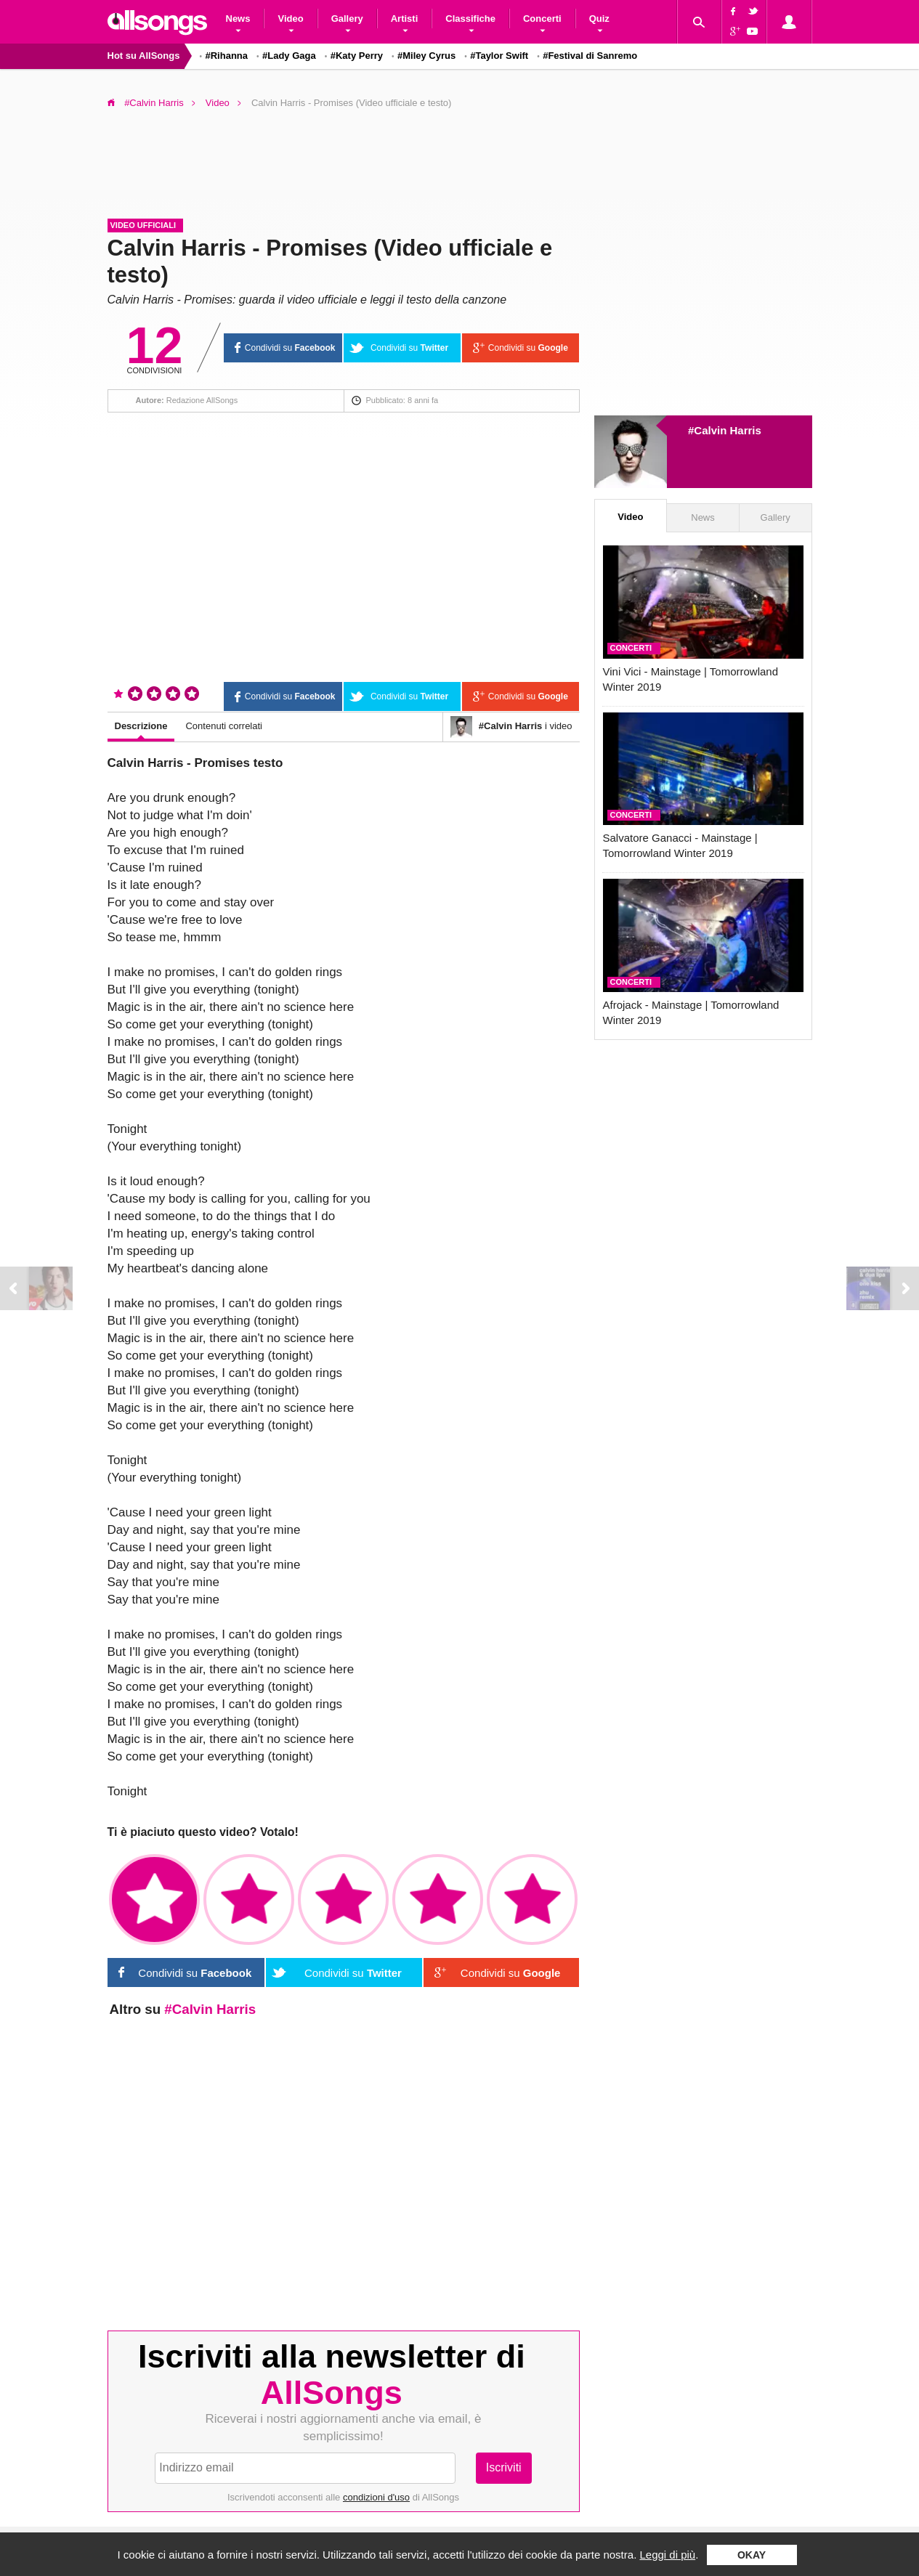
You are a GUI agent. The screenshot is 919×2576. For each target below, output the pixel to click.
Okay (751, 2555)
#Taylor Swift (499, 55)
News (703, 517)
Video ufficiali (143, 225)
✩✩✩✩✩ (532, 1899)
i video (511, 727)
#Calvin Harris (154, 102)
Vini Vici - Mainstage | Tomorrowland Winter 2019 (691, 679)
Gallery (775, 517)
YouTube (755, 33)
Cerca (699, 22)
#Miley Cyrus (426, 55)
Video (218, 102)
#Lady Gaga (289, 55)
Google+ (733, 33)
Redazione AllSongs (202, 400)
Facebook (733, 11)
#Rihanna (227, 55)
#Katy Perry (357, 55)
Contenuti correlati (223, 725)
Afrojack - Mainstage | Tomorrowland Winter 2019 (691, 1012)
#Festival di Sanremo (590, 55)
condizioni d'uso (376, 2497)
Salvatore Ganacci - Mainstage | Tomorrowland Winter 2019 (680, 845)
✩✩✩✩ (437, 1899)
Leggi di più (667, 2554)
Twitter (755, 11)
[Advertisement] (459, 159)
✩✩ (248, 1899)
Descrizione (141, 725)
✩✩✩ (343, 1899)
